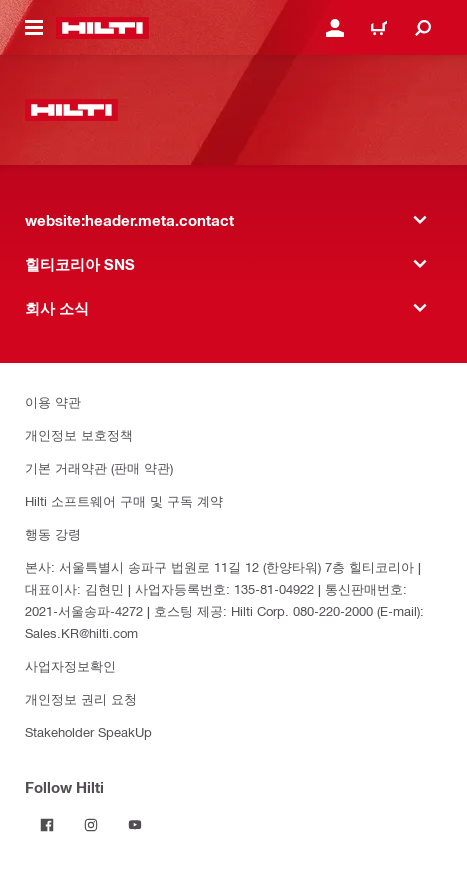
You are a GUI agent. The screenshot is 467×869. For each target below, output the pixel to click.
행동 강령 (53, 533)
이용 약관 (53, 401)
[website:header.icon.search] (423, 28)
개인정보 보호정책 (79, 434)
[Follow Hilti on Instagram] (91, 825)
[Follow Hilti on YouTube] (135, 825)
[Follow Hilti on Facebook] (47, 825)
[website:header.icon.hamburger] (34, 28)
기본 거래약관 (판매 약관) (99, 467)
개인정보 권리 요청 (81, 698)
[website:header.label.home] (102, 28)
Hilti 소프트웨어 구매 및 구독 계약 (124, 500)
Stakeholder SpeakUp (88, 731)
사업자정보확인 (70, 665)
